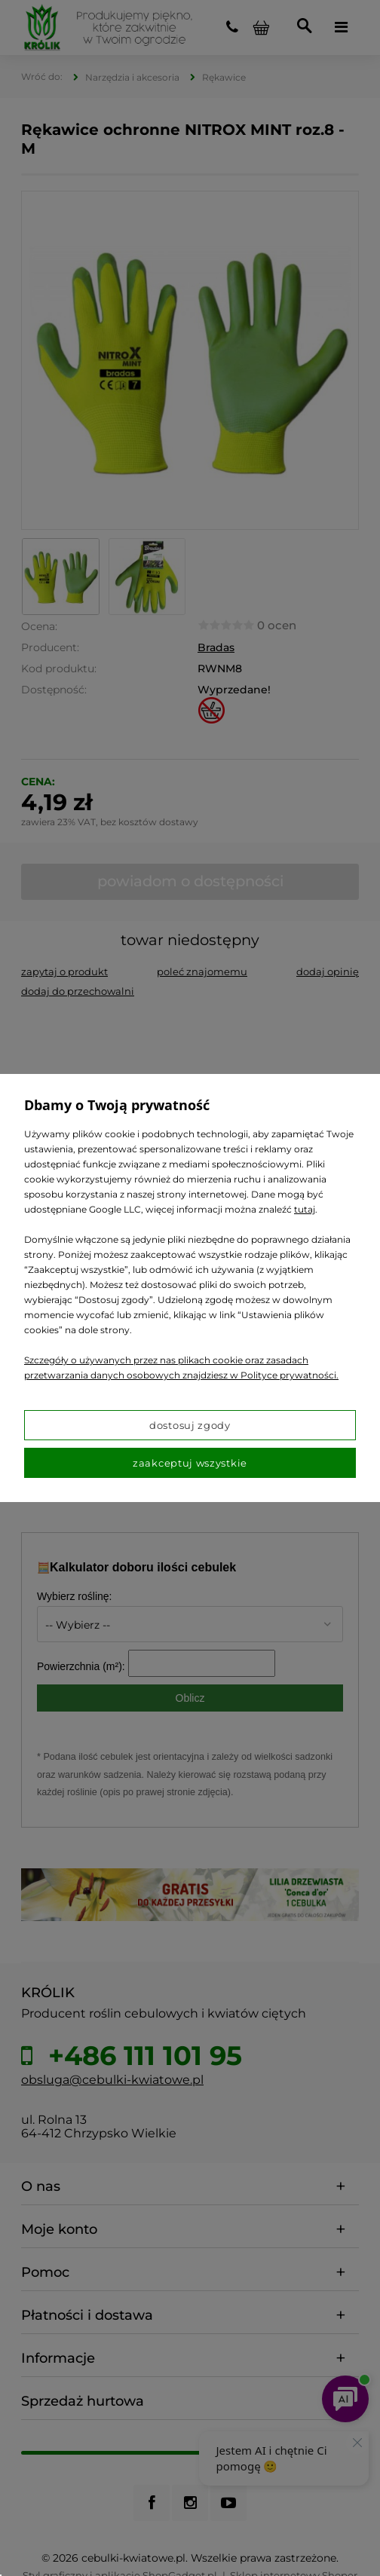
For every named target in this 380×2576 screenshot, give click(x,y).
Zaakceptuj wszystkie (190, 1463)
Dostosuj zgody (190, 1425)
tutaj (304, 1209)
